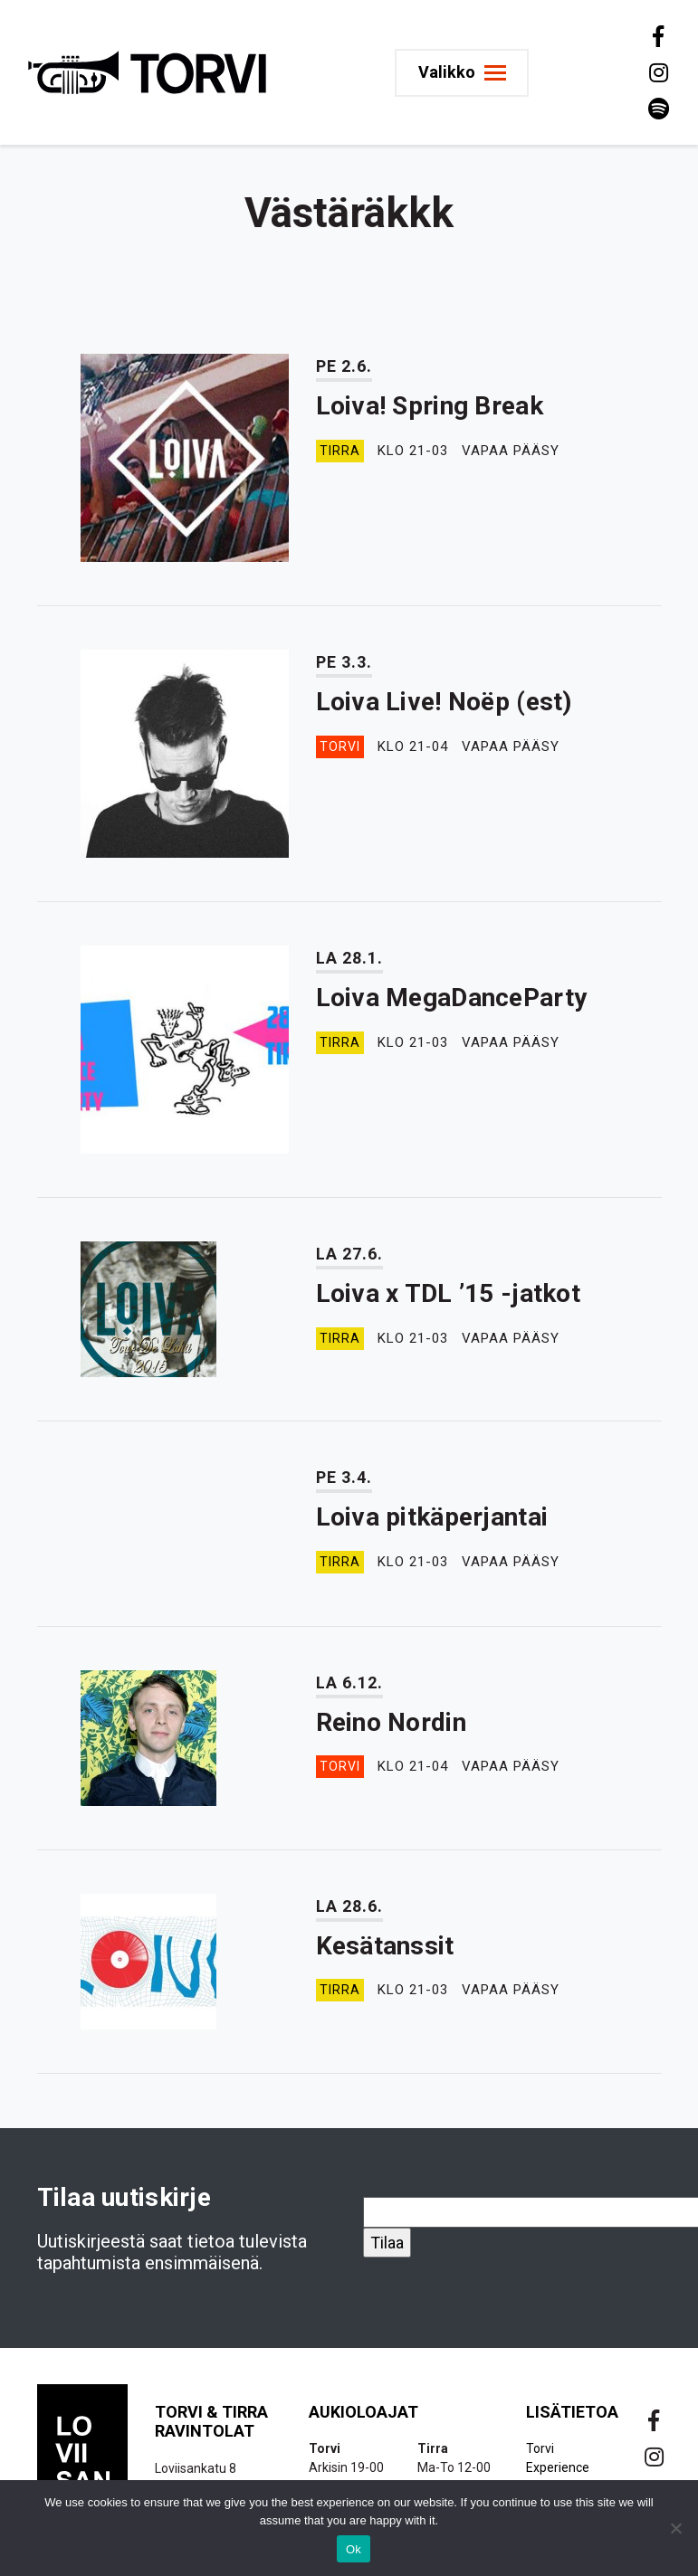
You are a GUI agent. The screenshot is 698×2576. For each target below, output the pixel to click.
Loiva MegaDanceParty (452, 997)
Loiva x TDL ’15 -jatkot (448, 1293)
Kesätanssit (385, 1946)
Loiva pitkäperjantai (432, 1517)
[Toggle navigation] (464, 73)
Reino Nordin (391, 1722)
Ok (353, 2549)
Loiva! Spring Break (429, 406)
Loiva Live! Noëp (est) (444, 702)
